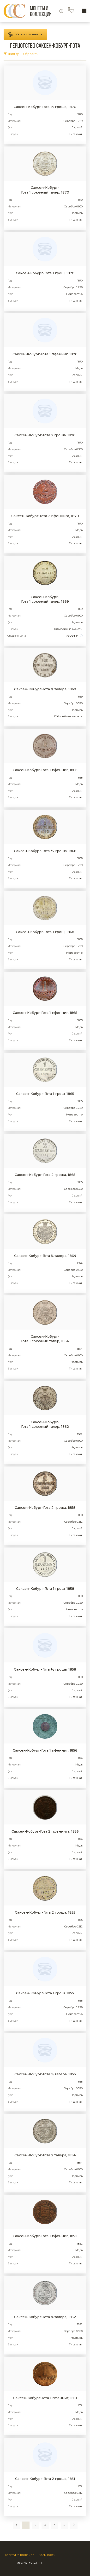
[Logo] (27, 11)
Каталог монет (27, 34)
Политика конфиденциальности (29, 2554)
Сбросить (30, 54)
